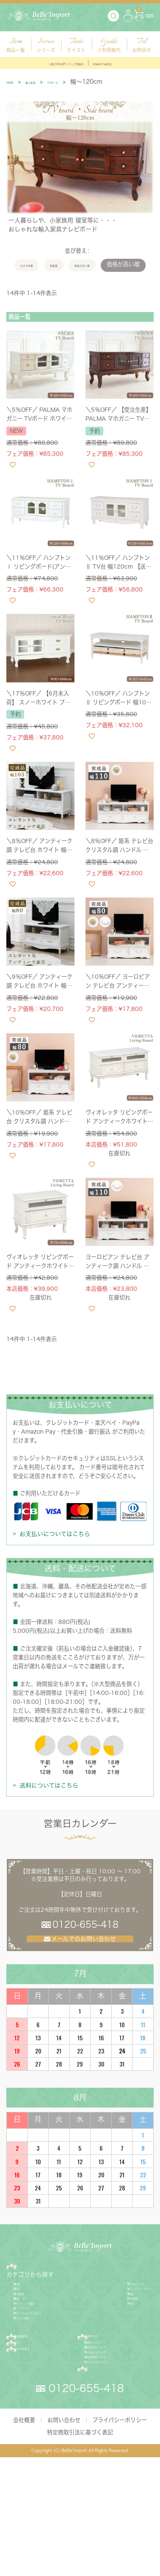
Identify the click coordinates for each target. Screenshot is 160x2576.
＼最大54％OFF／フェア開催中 (53, 63)
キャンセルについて (113, 2470)
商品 (24, 2286)
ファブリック (33, 2367)
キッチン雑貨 (33, 2390)
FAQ (97, 2485)
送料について (105, 2424)
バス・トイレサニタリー (47, 2379)
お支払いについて (110, 2447)
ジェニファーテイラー (126, 2321)
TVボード (81, 82)
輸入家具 (46, 82)
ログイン (30, 2428)
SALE (106, 2355)
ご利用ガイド (109, 2413)
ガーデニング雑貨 (39, 2355)
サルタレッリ (115, 2310)
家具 (22, 2310)
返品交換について (110, 2458)
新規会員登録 (36, 2413)
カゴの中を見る (39, 2442)
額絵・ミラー (33, 2344)
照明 (22, 2321)
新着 (104, 2332)
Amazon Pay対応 (124, 63)
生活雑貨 (28, 2332)
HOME (14, 82)
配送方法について (110, 2436)
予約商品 (110, 2344)
